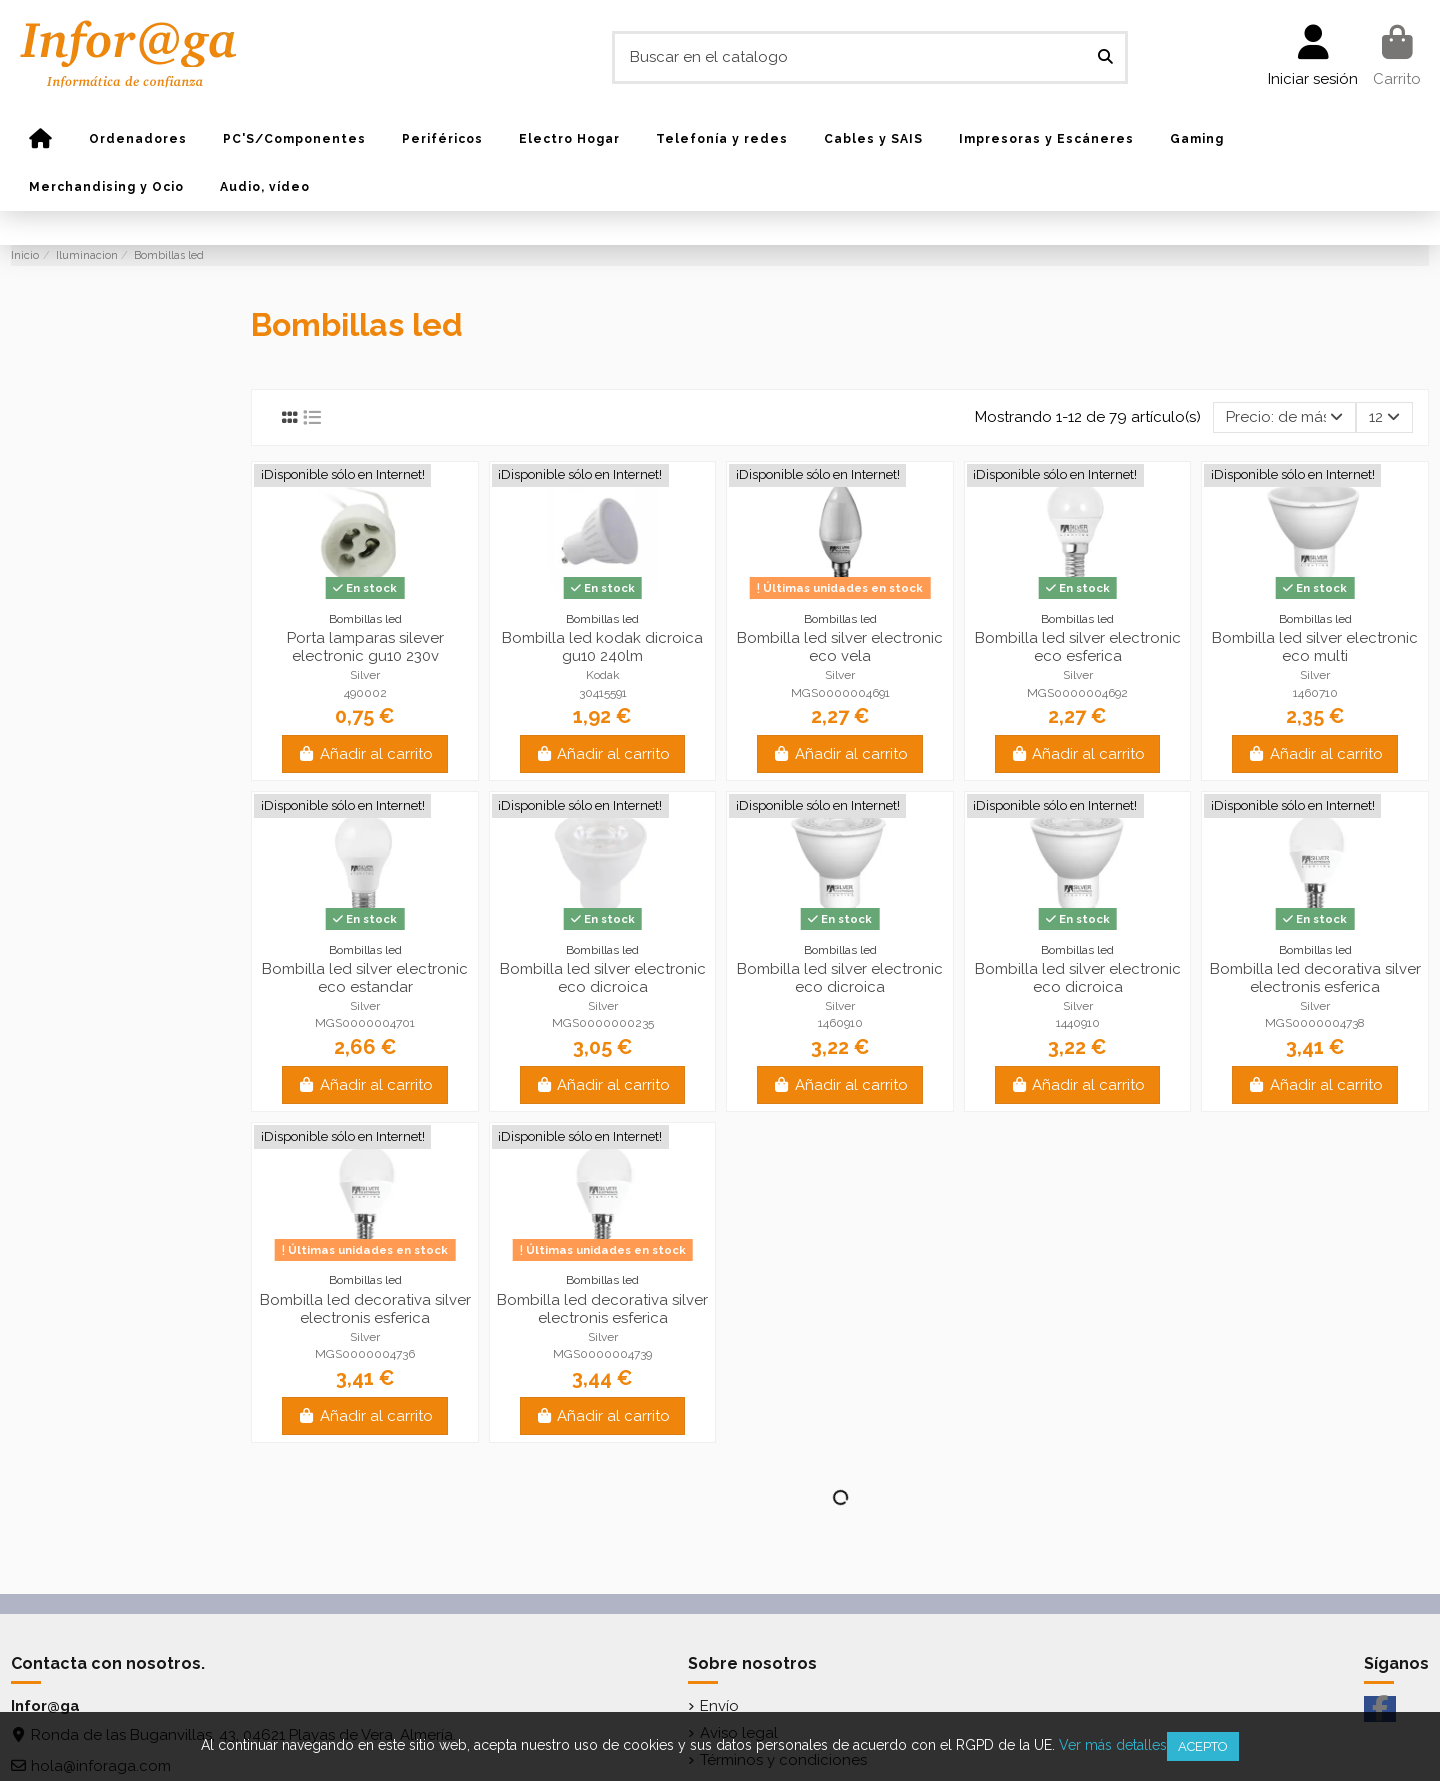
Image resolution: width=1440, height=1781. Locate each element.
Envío (719, 1706)
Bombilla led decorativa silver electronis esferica (1315, 978)
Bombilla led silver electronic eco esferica (1078, 647)
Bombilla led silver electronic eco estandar (365, 978)
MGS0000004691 (840, 693)
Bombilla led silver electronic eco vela (840, 647)
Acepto (1203, 1746)
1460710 (1315, 693)
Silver (365, 675)
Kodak (603, 675)
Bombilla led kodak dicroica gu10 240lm (602, 647)
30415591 (603, 693)
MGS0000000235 (603, 1023)
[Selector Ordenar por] (1284, 417)
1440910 (1078, 1023)
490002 (365, 693)
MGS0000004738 (1315, 1023)
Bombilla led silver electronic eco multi (1315, 647)
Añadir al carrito (365, 754)
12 (1384, 417)
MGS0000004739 (602, 1354)
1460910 (840, 1023)
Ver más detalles (1113, 1745)
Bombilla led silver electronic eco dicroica (603, 978)
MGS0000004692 (1077, 693)
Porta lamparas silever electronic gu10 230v (365, 647)
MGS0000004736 (365, 1354)
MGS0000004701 (365, 1023)
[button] (138, 139)
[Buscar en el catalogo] (1105, 57)
